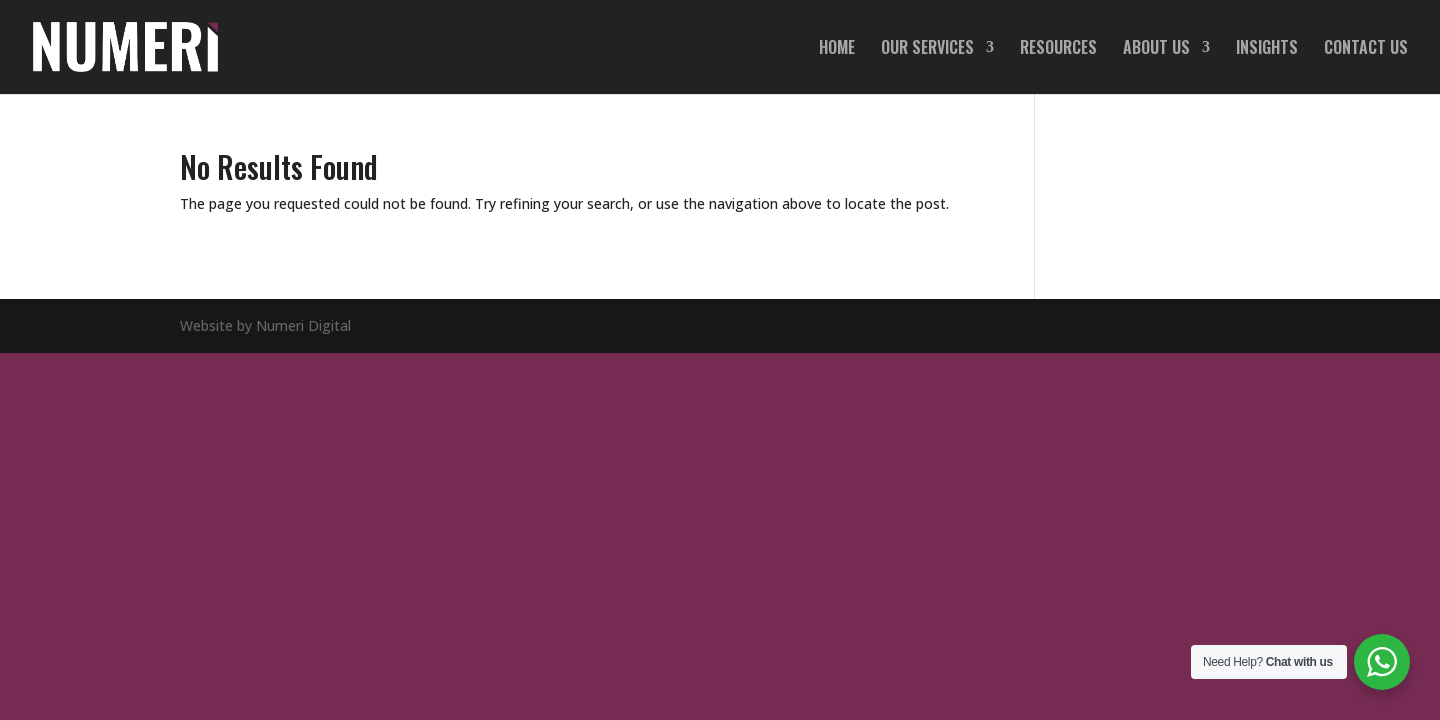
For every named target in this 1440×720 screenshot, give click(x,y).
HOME (837, 49)
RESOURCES (1058, 49)
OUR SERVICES (927, 49)
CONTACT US (1366, 49)
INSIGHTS (1267, 49)
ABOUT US (1156, 49)
